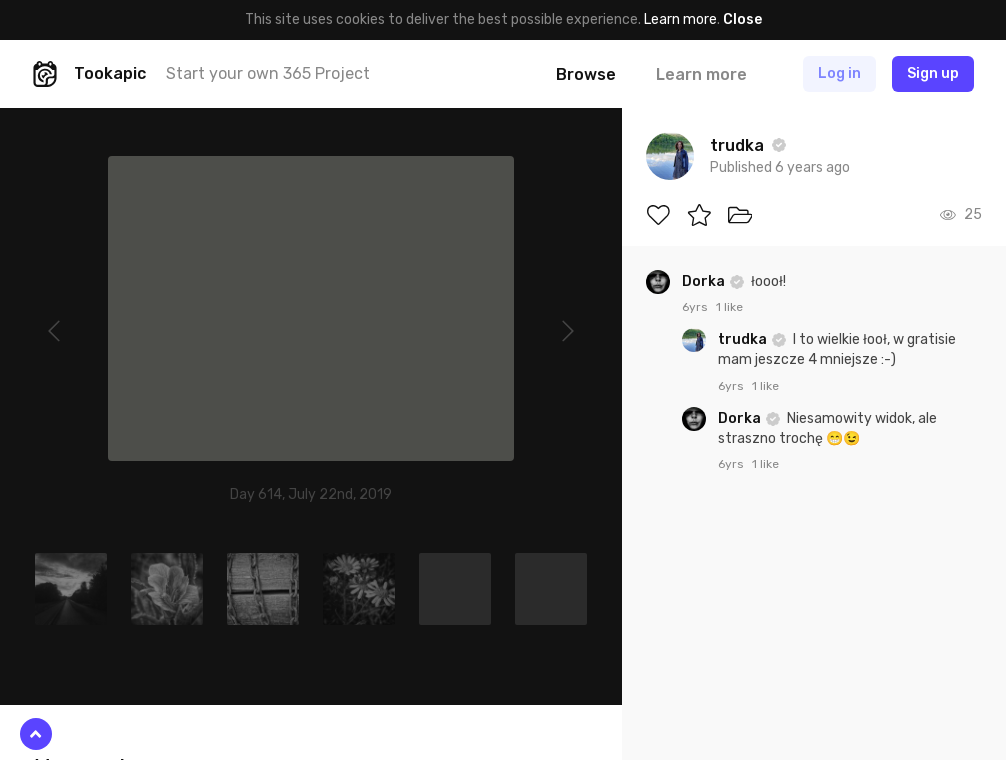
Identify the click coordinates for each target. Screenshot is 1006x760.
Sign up (933, 73)
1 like (729, 307)
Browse (586, 74)
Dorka (705, 281)
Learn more (680, 19)
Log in (839, 73)
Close (742, 19)
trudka (744, 339)
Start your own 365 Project (268, 73)
